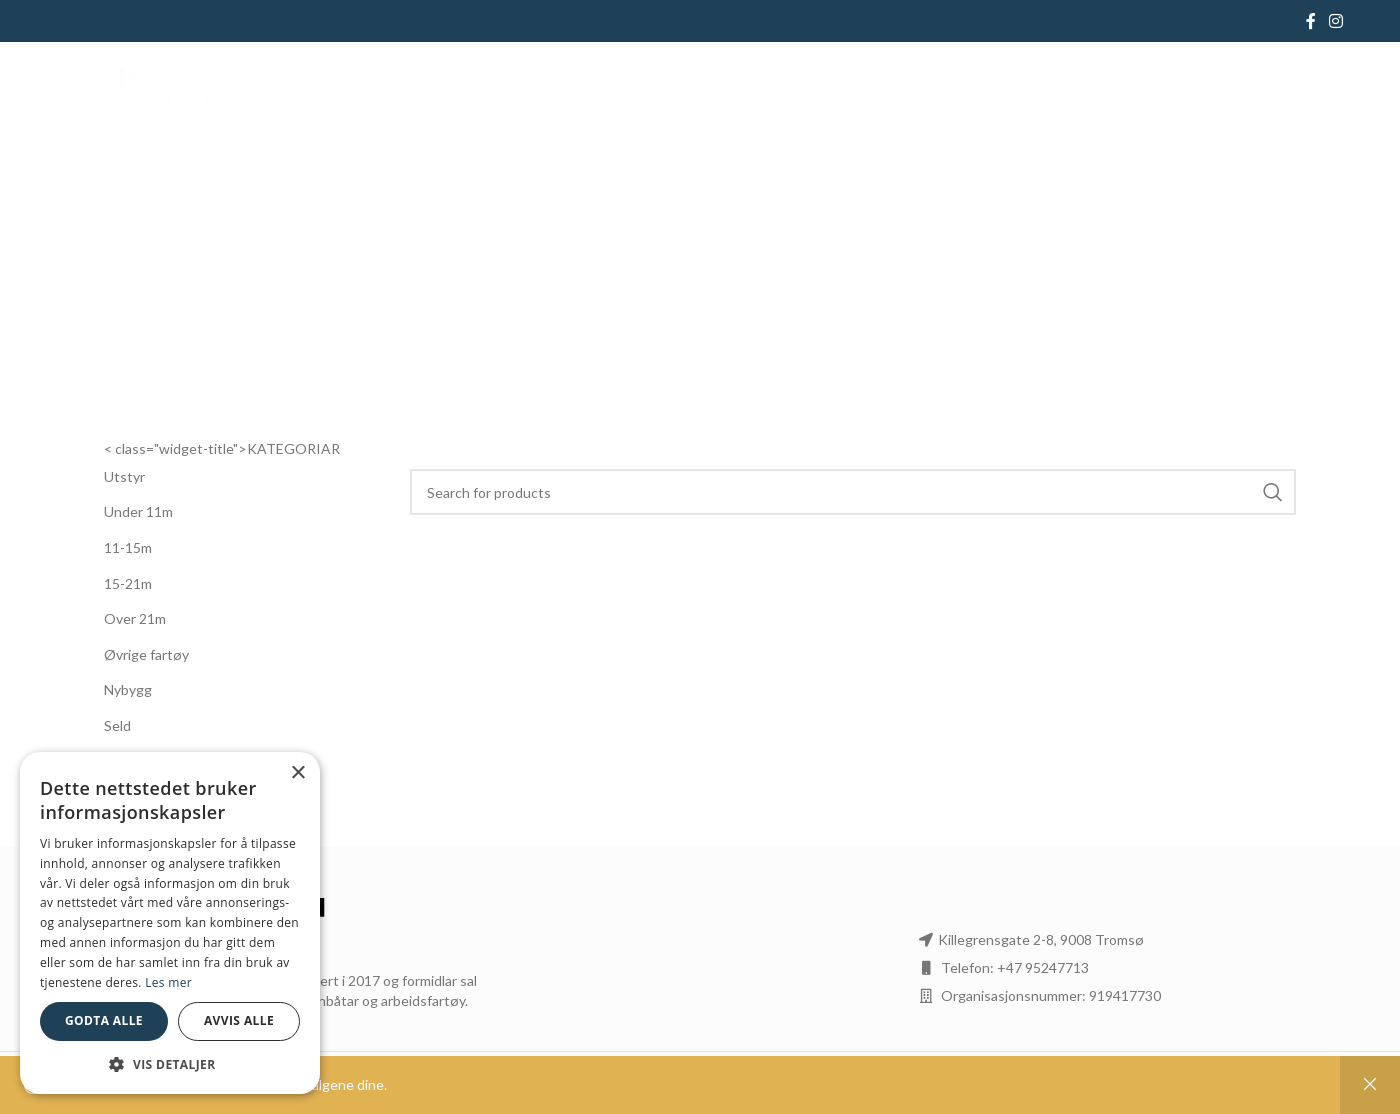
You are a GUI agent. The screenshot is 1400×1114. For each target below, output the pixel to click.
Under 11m (138, 511)
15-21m (128, 583)
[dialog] (170, 923)
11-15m (128, 547)
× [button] (297, 773)
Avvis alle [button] (239, 1020)
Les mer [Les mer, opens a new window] (168, 982)
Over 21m (135, 618)
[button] (170, 1064)
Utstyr (124, 476)
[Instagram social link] (1336, 21)
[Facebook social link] (1311, 21)
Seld (117, 725)
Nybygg (128, 689)
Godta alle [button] (104, 1020)
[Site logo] (172, 92)
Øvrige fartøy (146, 654)
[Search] (853, 492)
